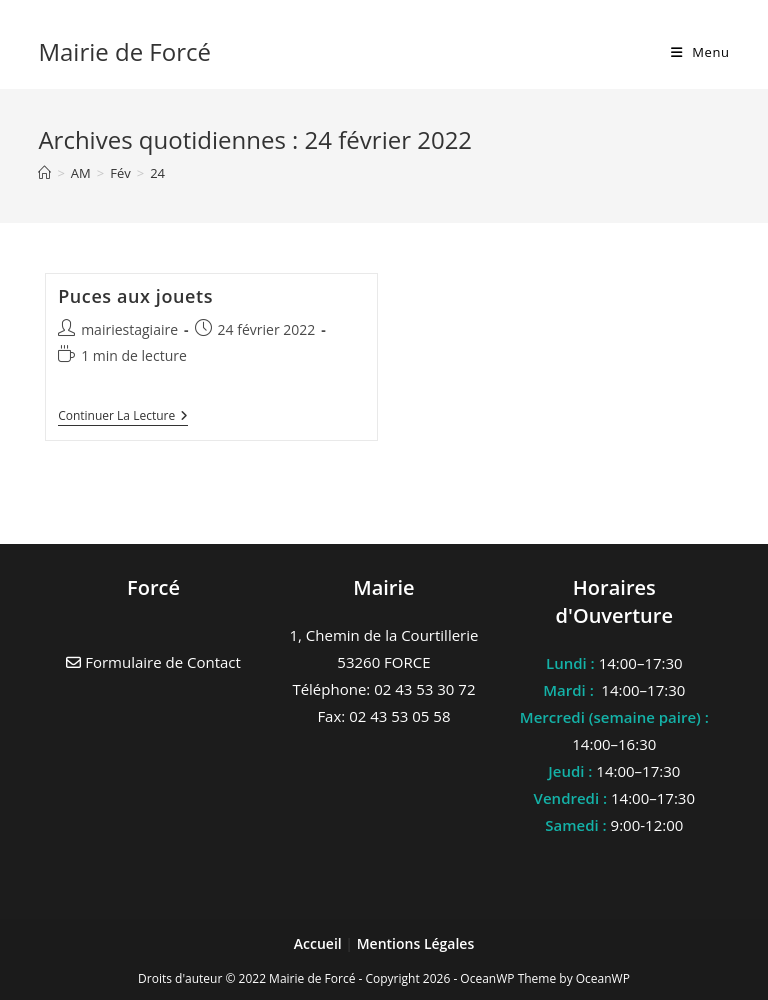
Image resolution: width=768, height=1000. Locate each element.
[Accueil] (44, 173)
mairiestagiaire (129, 329)
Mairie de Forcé (124, 51)
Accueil (320, 943)
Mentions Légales (416, 943)
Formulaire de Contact (153, 662)
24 (157, 173)
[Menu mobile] (700, 52)
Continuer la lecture (123, 417)
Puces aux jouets (135, 296)
